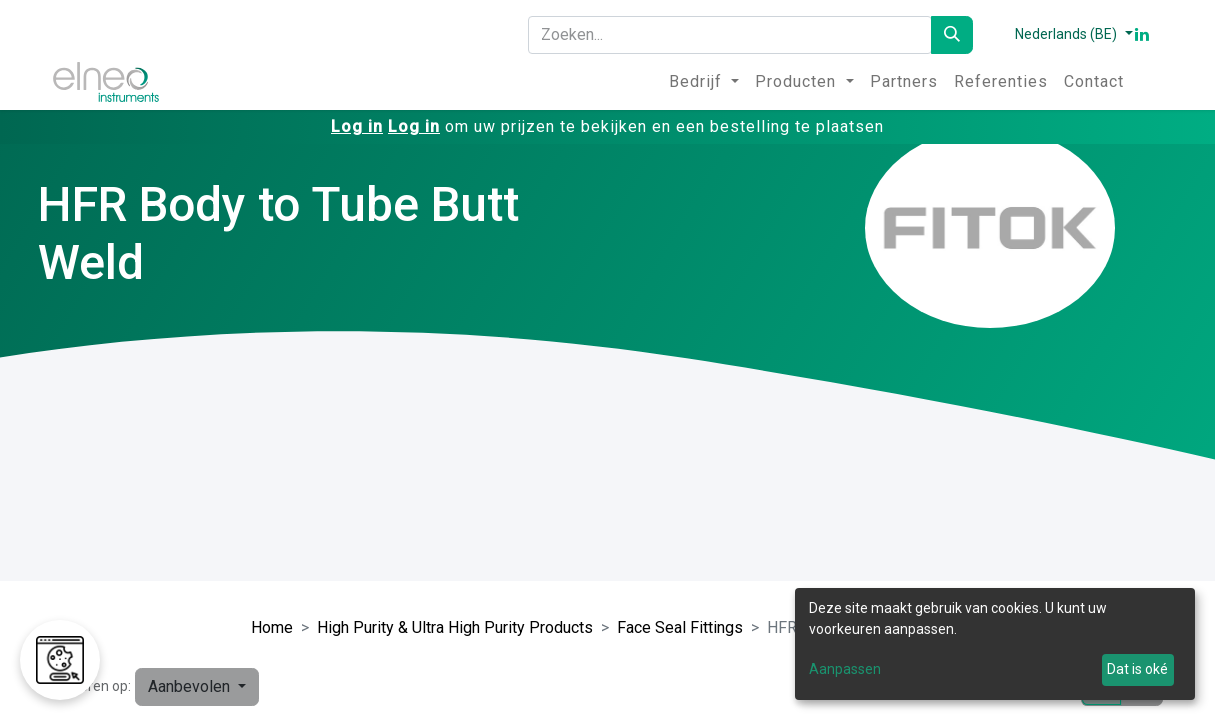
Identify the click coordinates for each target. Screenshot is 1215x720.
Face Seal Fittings (680, 627)
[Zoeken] (952, 35)
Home (272, 627)
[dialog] (995, 644)
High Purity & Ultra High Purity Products (455, 627)
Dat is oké (1137, 669)
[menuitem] (704, 82)
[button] (197, 687)
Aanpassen (845, 669)
